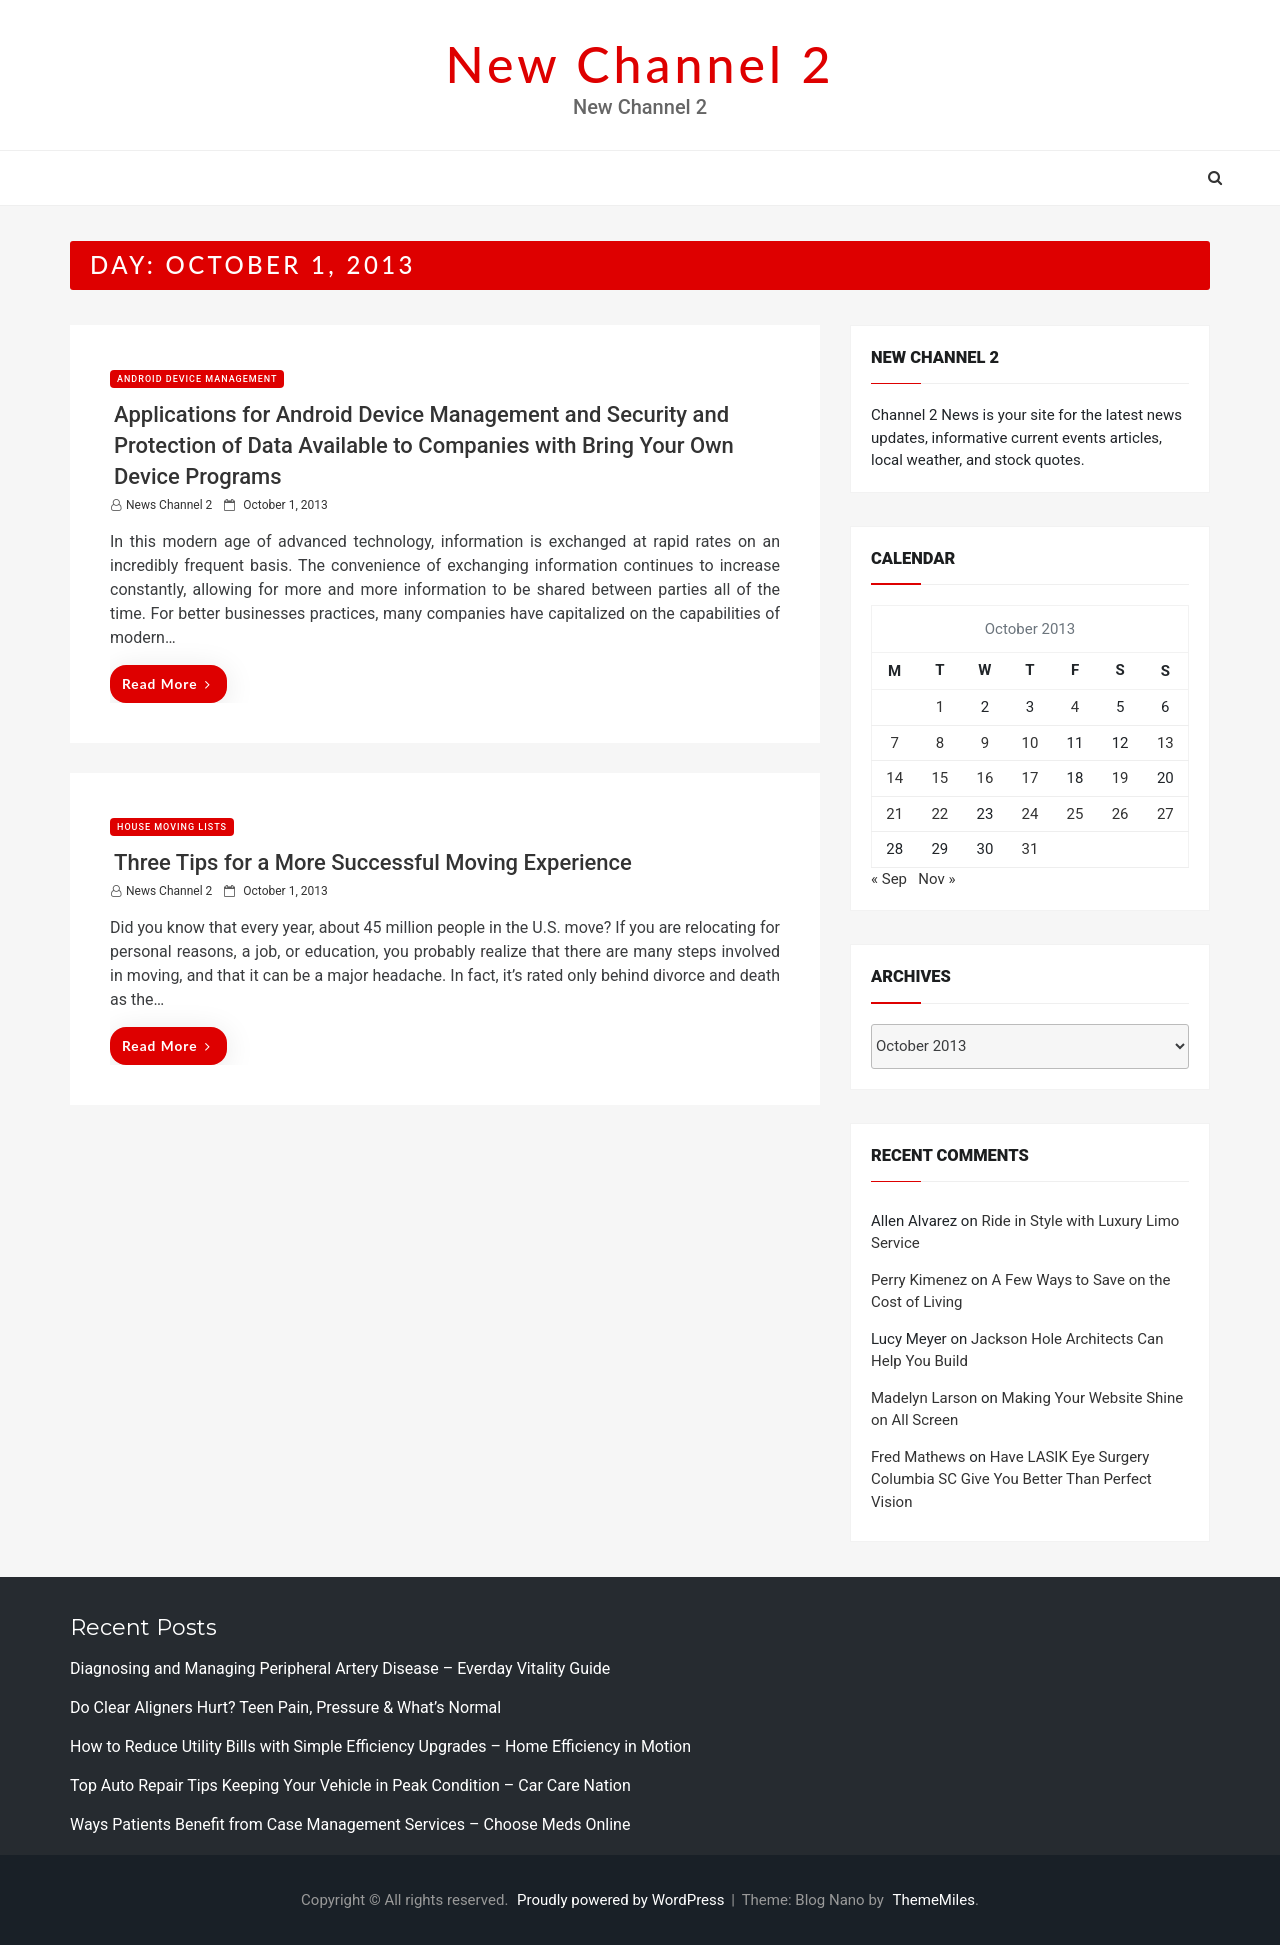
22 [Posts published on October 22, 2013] (939, 814)
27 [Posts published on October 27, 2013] (1165, 814)
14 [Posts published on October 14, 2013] (894, 778)
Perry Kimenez (919, 1280)
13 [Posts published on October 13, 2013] (1165, 743)
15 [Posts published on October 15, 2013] (939, 778)
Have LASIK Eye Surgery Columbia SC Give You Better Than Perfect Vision (1011, 1479)
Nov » (936, 879)
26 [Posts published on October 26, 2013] (1120, 814)
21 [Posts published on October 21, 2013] (894, 814)
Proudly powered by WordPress (622, 1900)
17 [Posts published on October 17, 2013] (1030, 778)
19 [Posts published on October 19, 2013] (1120, 778)
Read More (166, 683)
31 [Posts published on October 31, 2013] (1030, 849)
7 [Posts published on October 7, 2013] (894, 743)
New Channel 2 (639, 64)
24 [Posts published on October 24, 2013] (1030, 814)
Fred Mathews (918, 1457)
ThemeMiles (934, 1900)
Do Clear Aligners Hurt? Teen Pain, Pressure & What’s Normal (285, 1707)
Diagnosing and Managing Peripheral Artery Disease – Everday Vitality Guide (340, 1668)
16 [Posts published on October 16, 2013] (984, 778)
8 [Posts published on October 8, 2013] (940, 743)
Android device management (197, 379)
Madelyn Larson (924, 1398)
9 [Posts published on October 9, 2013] (985, 743)
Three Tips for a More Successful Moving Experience (373, 862)
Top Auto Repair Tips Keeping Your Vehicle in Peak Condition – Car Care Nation (350, 1785)
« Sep (889, 879)
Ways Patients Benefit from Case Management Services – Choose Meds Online (350, 1824)
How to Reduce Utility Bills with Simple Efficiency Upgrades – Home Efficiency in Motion (380, 1746)
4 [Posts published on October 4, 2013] (1075, 707)
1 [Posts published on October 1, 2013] (940, 707)
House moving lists (172, 827)
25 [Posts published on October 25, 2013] (1075, 814)
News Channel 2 (169, 505)
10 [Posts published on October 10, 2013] (1030, 743)
